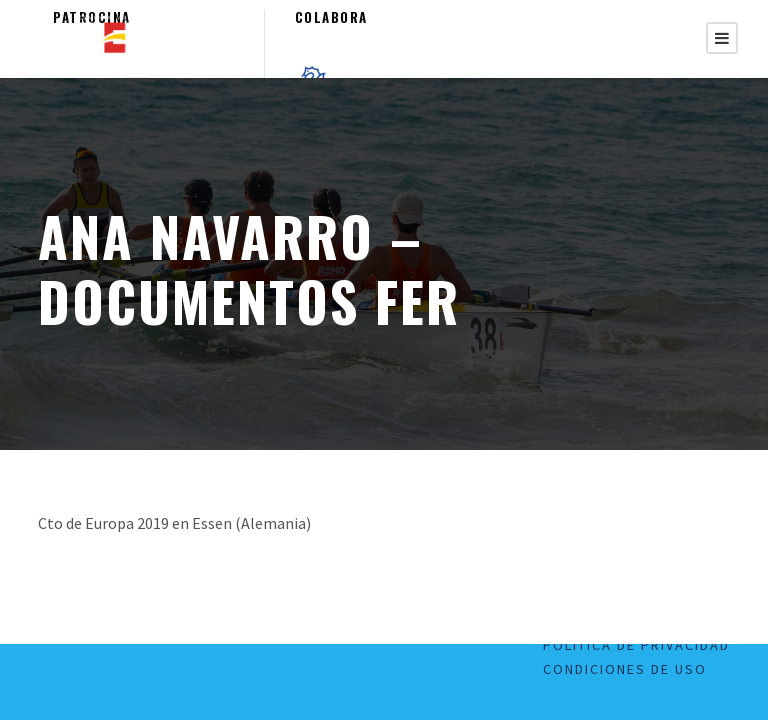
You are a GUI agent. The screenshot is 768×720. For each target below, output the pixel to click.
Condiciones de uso (625, 669)
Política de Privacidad (636, 645)
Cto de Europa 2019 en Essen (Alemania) (174, 523)
